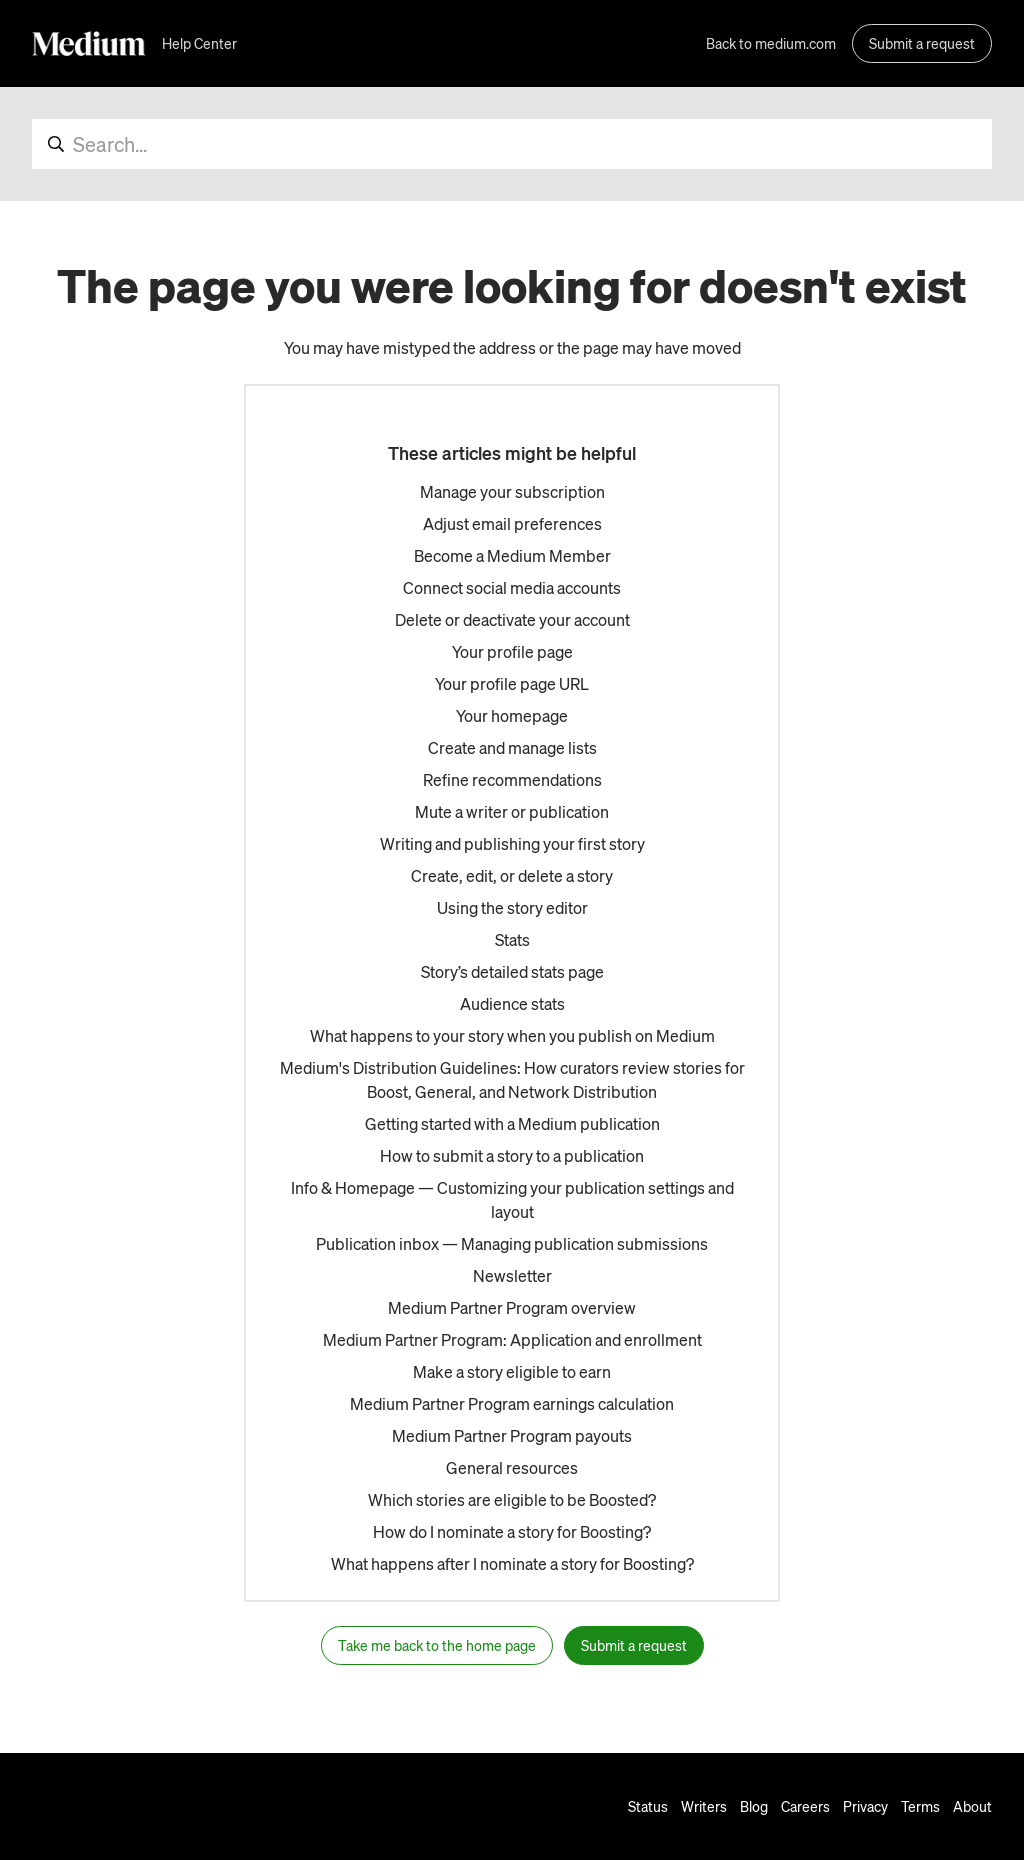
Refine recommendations (512, 779)
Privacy (865, 1806)
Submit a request (922, 43)
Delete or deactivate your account (512, 619)
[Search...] (512, 144)
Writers (704, 1806)
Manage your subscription (512, 491)
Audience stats (512, 1003)
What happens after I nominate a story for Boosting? (512, 1563)
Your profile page (512, 651)
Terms (920, 1806)
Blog (754, 1806)
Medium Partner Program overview (512, 1307)
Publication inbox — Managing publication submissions (512, 1243)
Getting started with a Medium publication (512, 1123)
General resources (512, 1467)
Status (648, 1806)
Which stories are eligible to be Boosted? (512, 1499)
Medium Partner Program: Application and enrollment (512, 1339)
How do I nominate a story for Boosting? (512, 1531)
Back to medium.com (771, 43)
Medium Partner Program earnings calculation (512, 1403)
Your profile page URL (512, 683)
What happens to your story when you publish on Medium (512, 1035)
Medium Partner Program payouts (512, 1435)
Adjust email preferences (512, 523)
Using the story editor (512, 907)
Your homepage (512, 715)
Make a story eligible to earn (512, 1371)
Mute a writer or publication (512, 811)
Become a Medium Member (512, 555)
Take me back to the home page (437, 1645)
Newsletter (512, 1275)
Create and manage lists (512, 747)
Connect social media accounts (512, 587)
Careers (805, 1806)
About (972, 1806)
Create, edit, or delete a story (512, 875)
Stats (512, 939)
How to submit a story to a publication (512, 1155)
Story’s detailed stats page (512, 971)
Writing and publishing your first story (512, 843)
